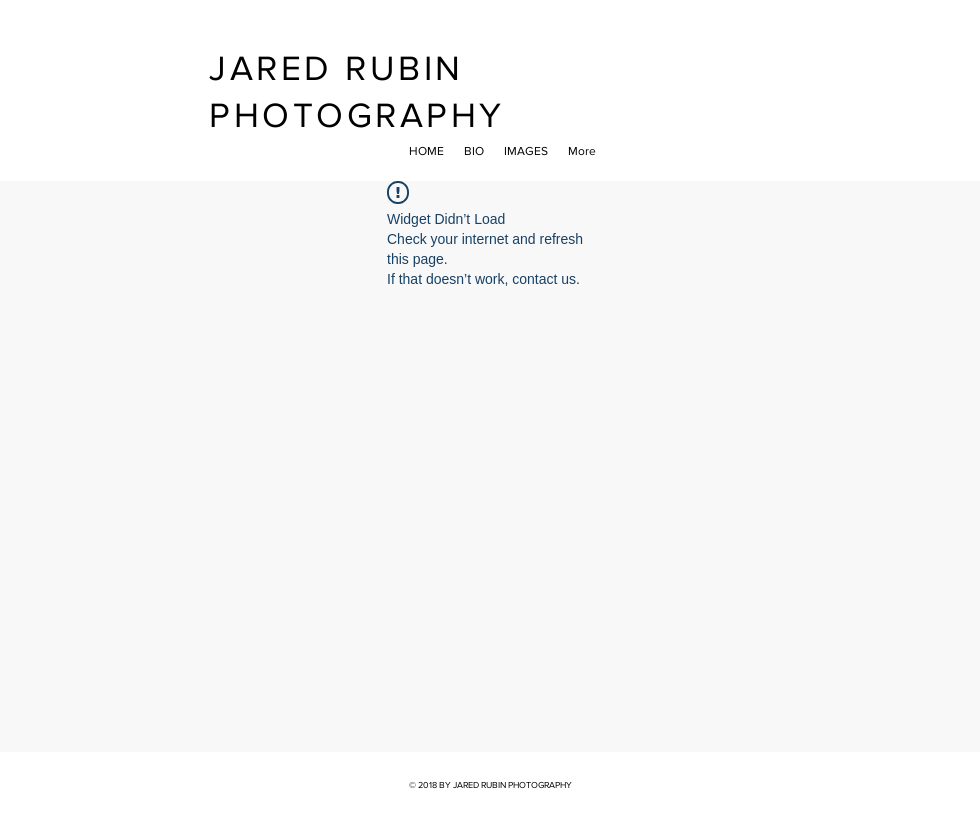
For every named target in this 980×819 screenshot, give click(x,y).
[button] (526, 151)
